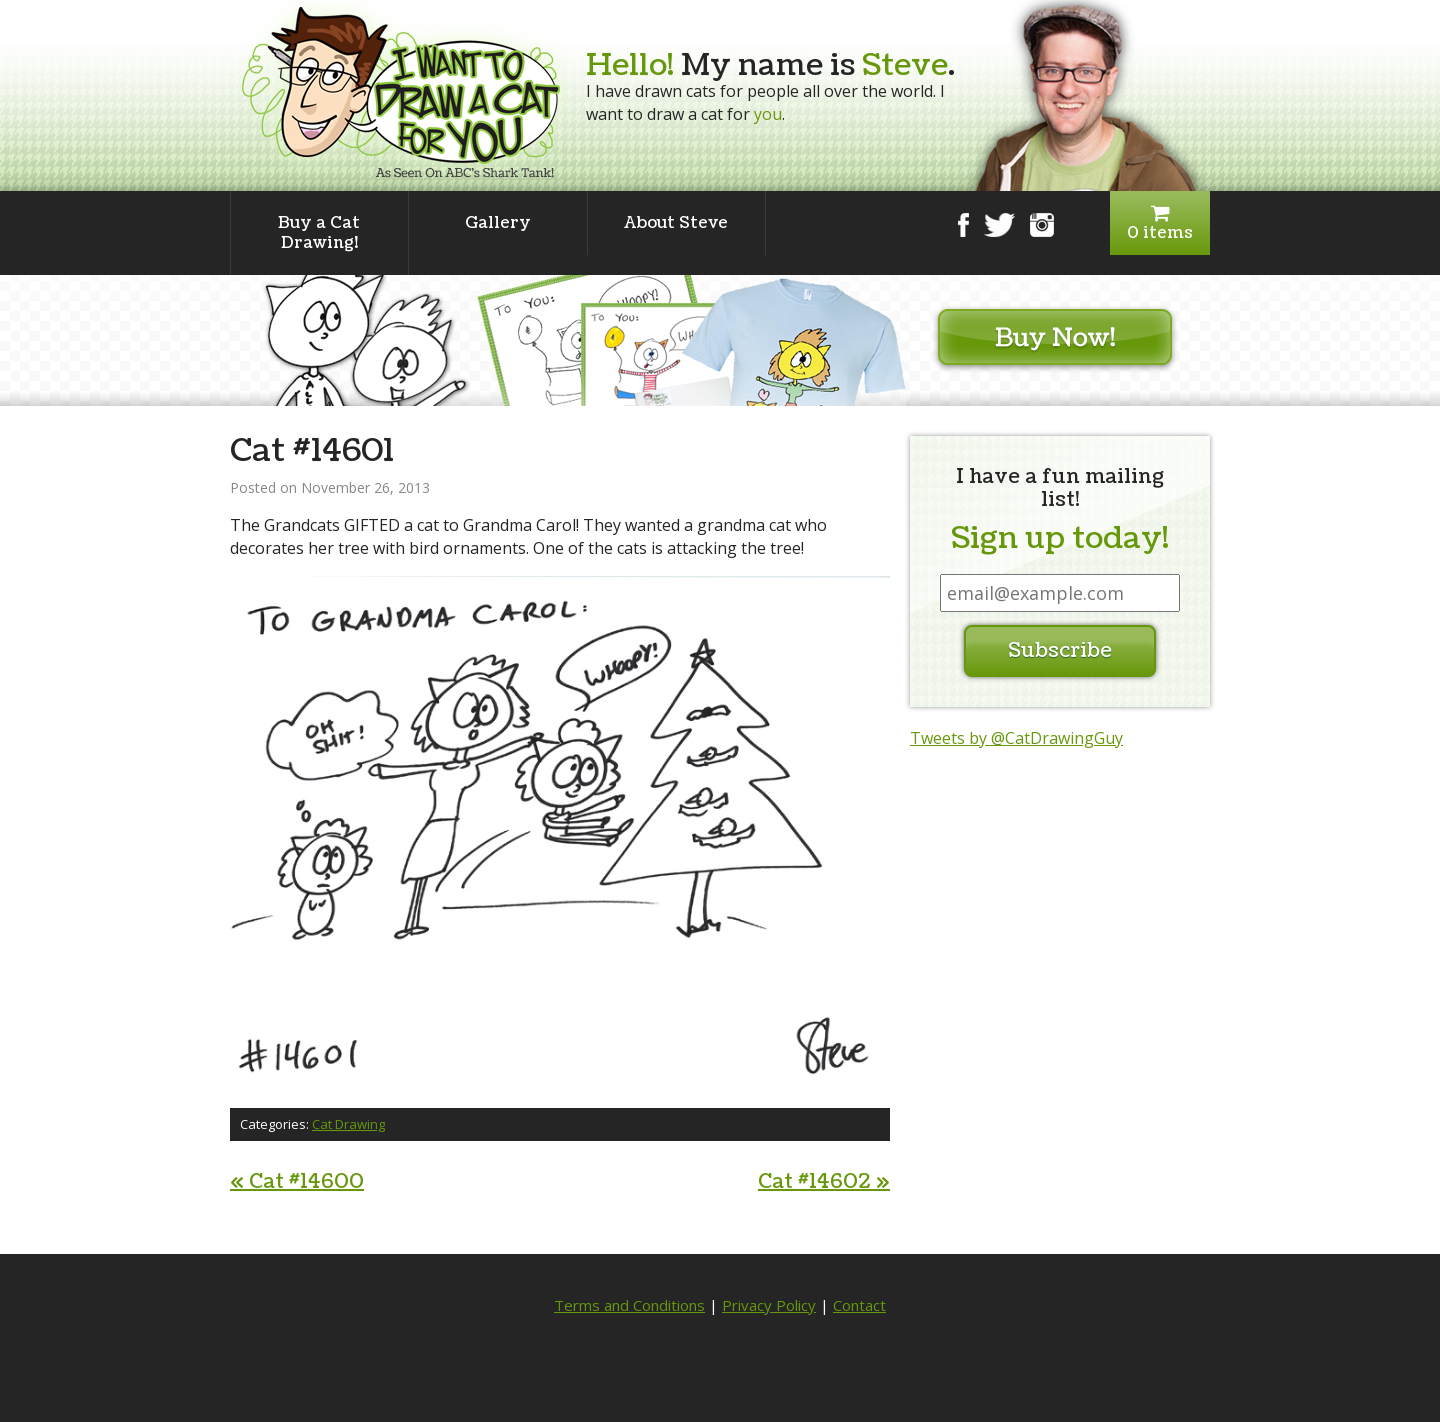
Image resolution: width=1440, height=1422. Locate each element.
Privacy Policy (769, 1305)
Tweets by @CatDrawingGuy (1016, 738)
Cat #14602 (824, 1182)
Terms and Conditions (629, 1305)
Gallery (498, 223)
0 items (1160, 223)
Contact (859, 1305)
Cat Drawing (348, 1124)
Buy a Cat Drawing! (319, 233)
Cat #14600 (297, 1182)
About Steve (676, 223)
